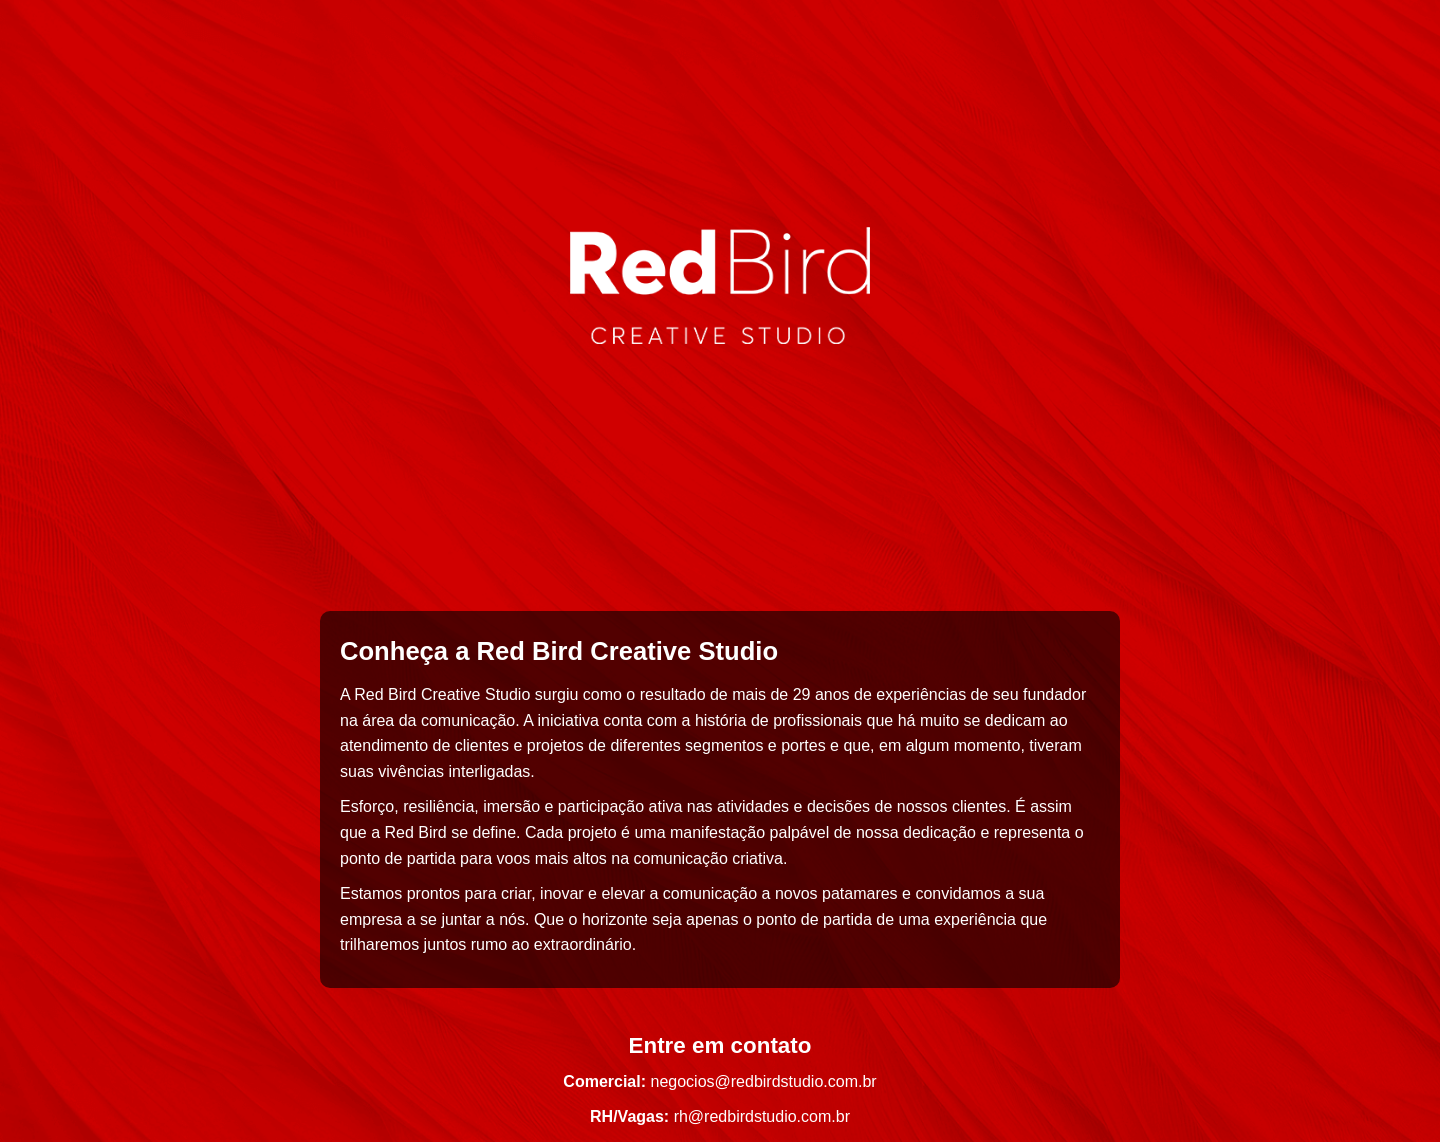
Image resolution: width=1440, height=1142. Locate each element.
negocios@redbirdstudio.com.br (764, 1081)
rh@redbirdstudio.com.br (762, 1116)
